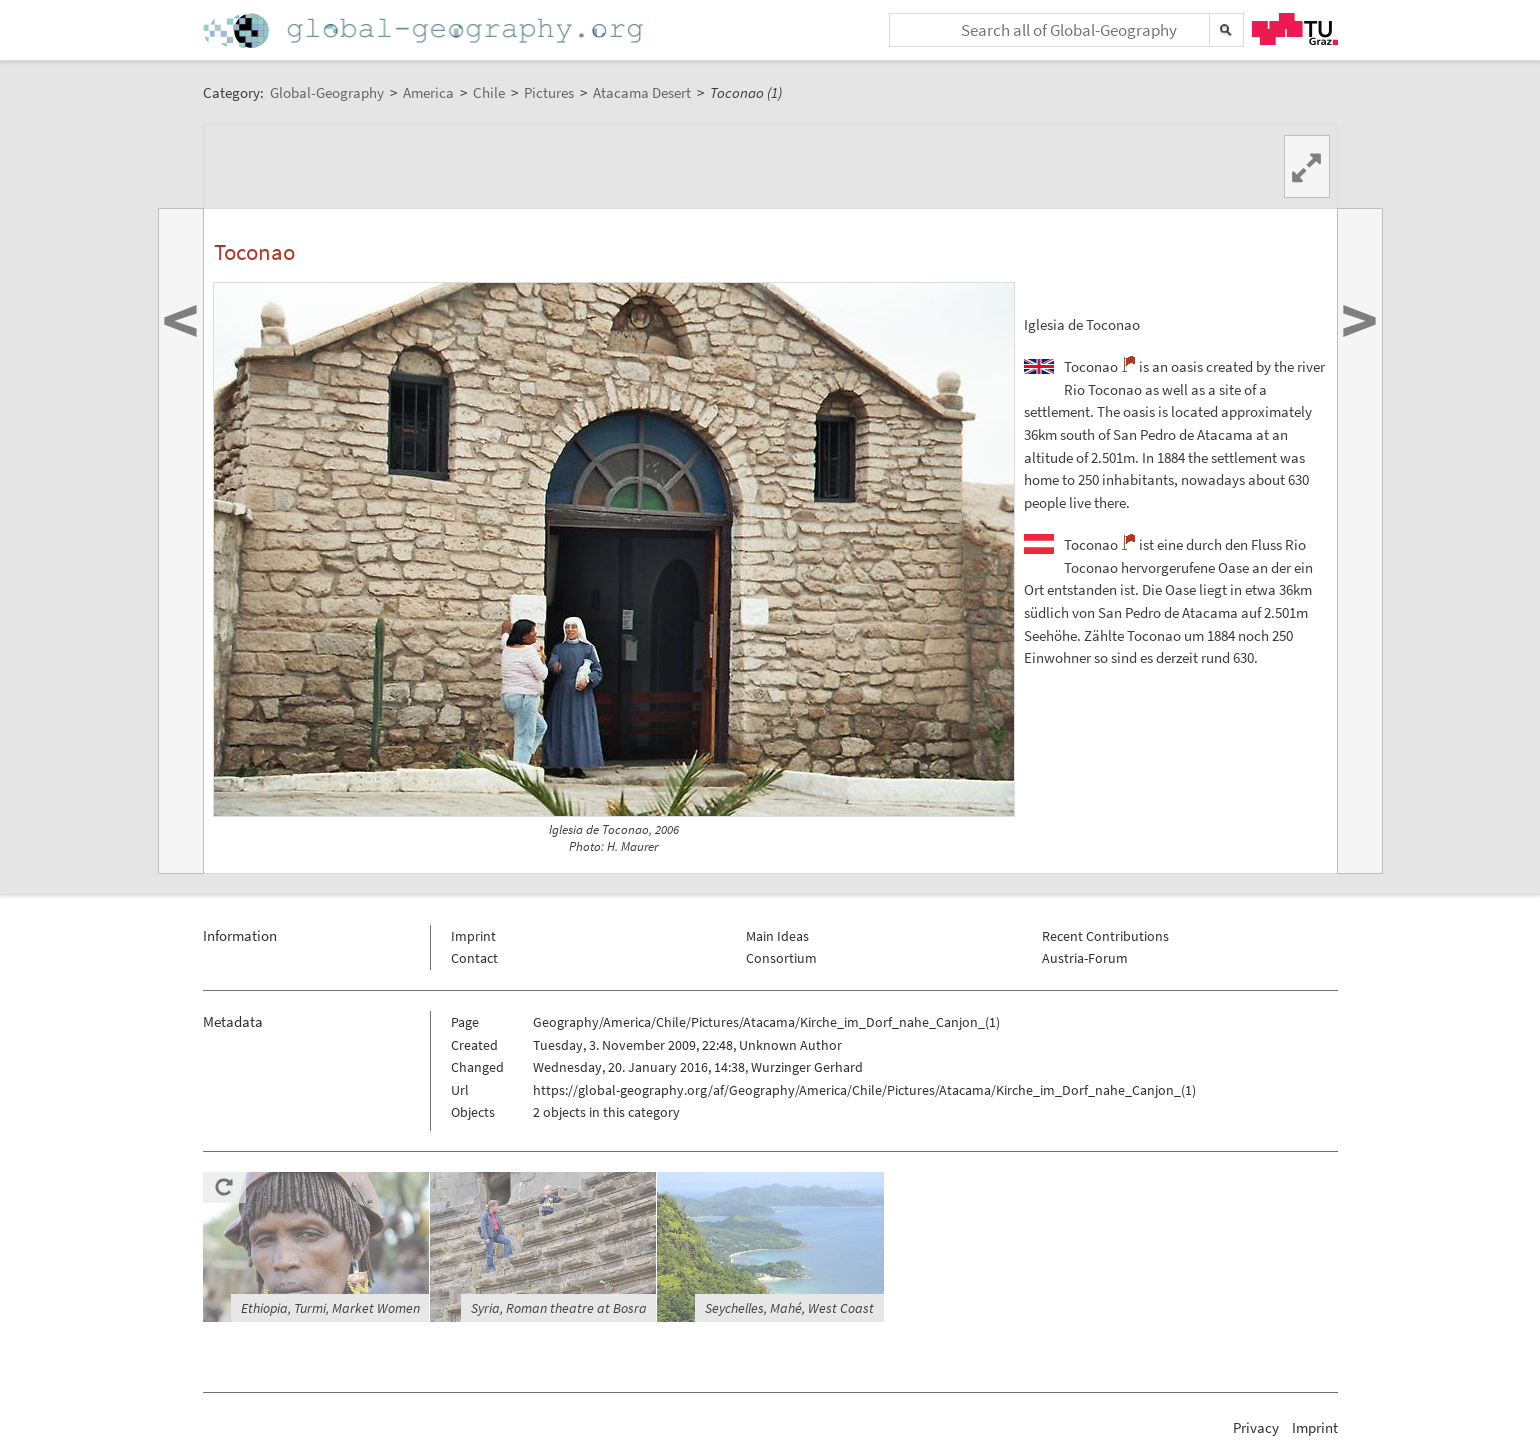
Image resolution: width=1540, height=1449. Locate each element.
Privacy (1256, 1427)
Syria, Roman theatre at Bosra (559, 1308)
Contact (474, 958)
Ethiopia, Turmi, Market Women (330, 1308)
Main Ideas (777, 936)
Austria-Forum (1085, 958)
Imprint (473, 936)
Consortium (781, 958)
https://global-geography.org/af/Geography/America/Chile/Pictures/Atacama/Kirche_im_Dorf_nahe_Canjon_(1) (864, 1090)
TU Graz (1295, 29)
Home (425, 30)
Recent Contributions (1105, 936)
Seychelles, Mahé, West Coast (789, 1308)
